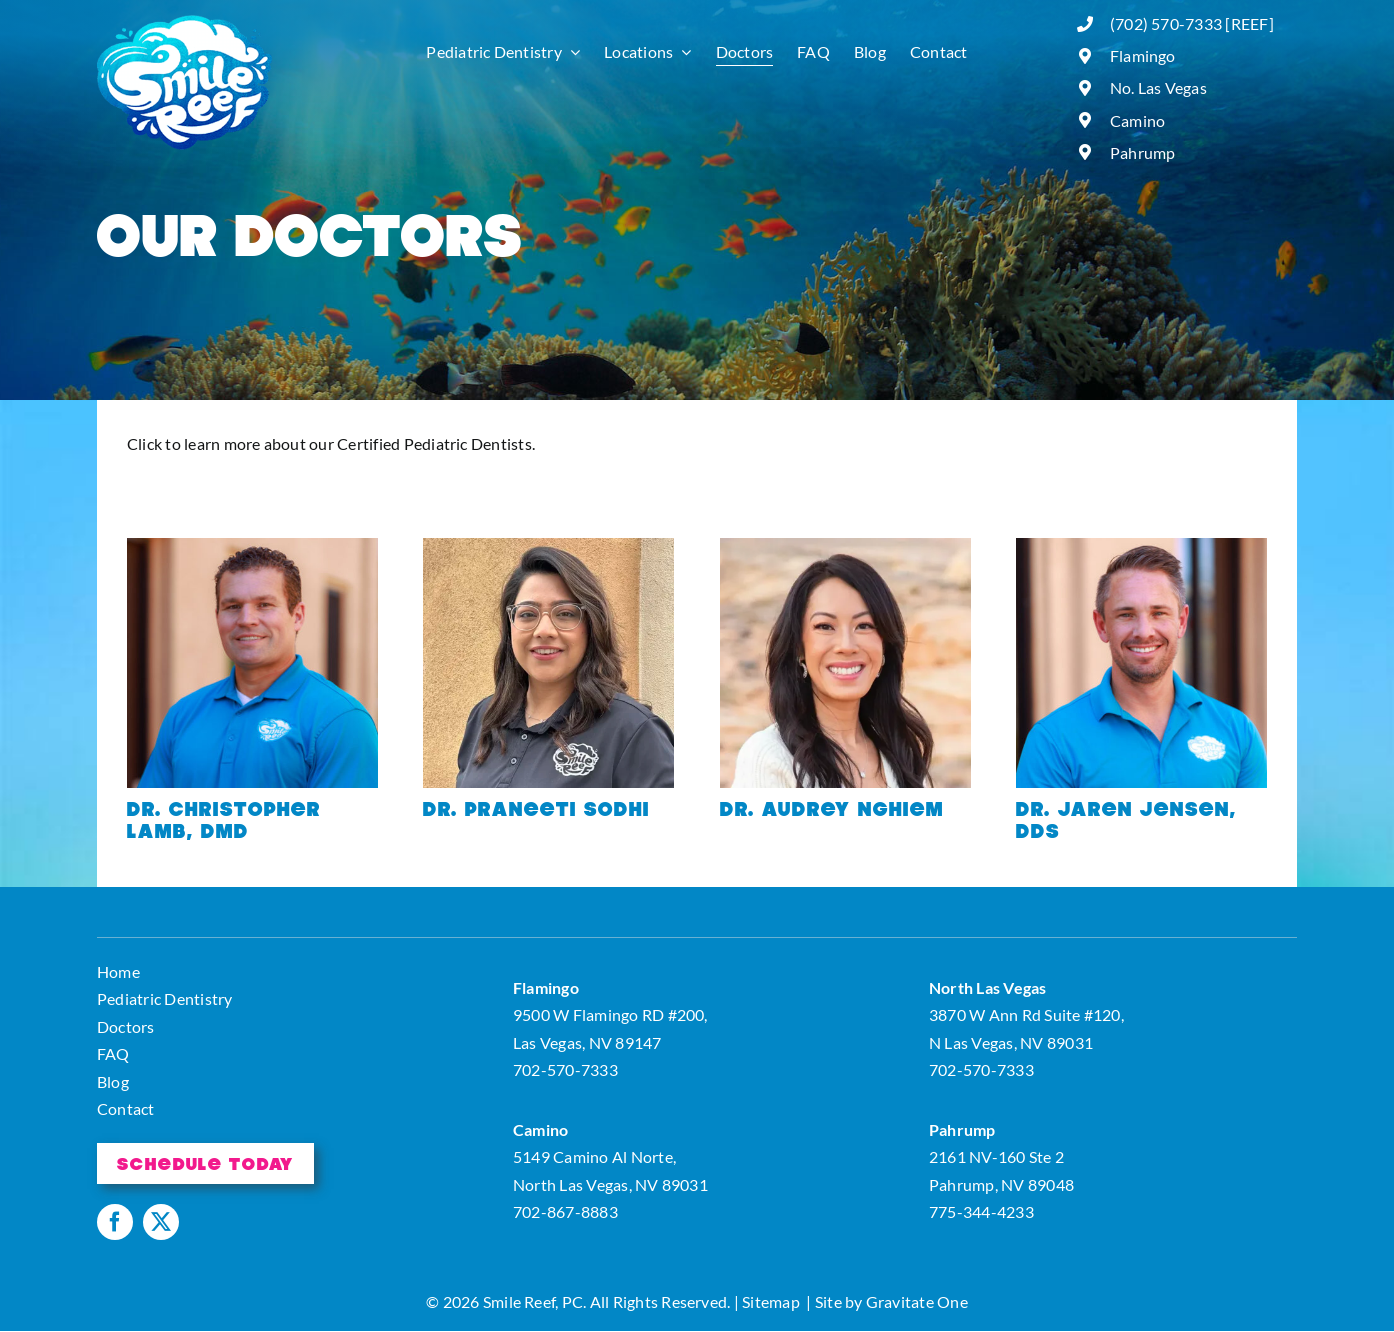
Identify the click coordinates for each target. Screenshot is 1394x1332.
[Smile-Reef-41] (1141, 545)
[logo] (184, 22)
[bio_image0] (845, 545)
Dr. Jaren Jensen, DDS (1126, 819)
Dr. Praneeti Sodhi (536, 808)
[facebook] (115, 1222)
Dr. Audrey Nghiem (832, 808)
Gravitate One (917, 1301)
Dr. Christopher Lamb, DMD (224, 819)
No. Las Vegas (1158, 87)
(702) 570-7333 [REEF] (1192, 23)
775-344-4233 (981, 1211)
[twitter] (161, 1222)
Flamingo (1143, 55)
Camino (1137, 120)
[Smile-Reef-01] (252, 545)
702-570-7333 (565, 1069)
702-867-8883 (565, 1211)
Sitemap (771, 1301)
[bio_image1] (548, 545)
